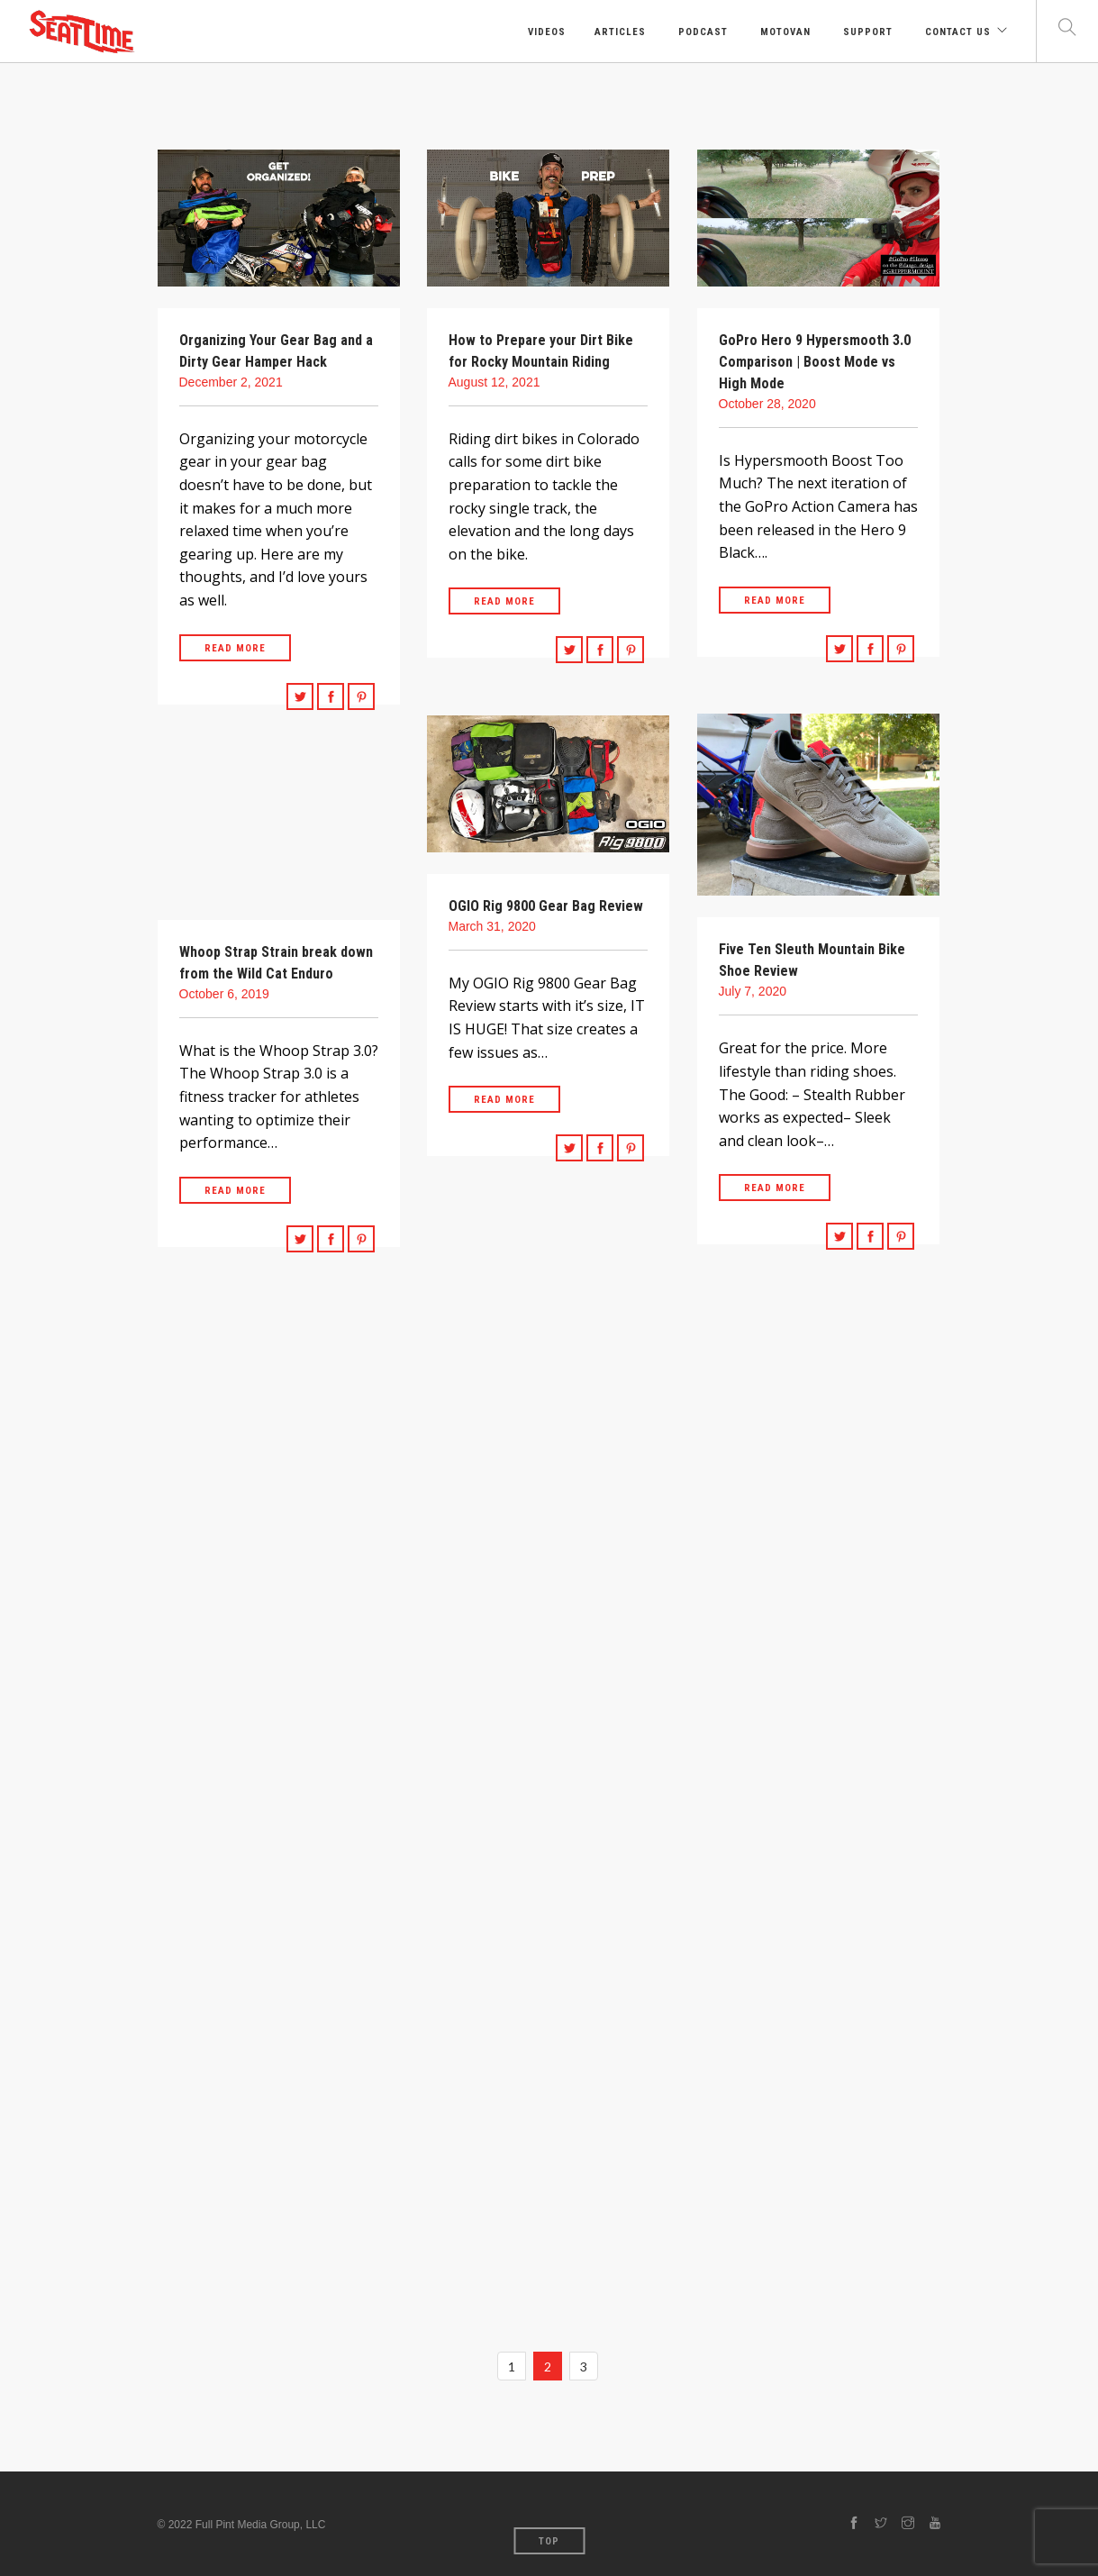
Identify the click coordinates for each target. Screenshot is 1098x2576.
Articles (620, 32)
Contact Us (956, 32)
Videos (545, 32)
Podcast (701, 32)
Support (866, 32)
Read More (235, 648)
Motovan (784, 32)
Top (549, 2541)
